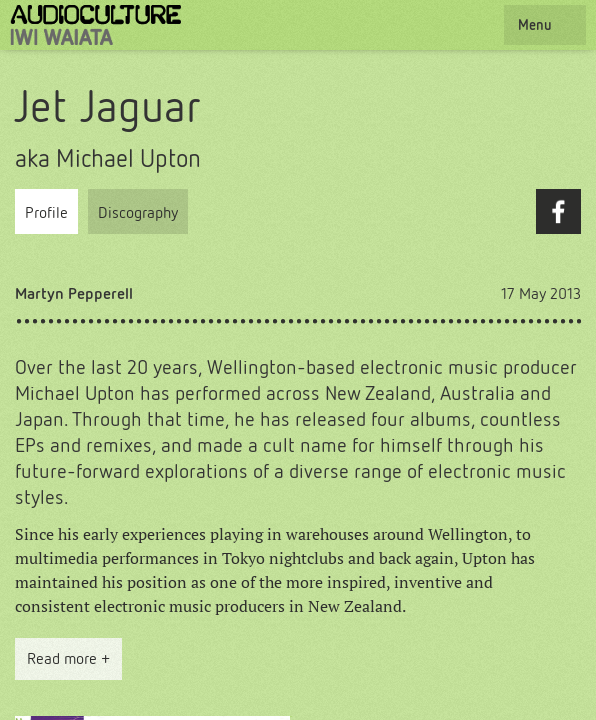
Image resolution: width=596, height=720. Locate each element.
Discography (138, 212)
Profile (46, 212)
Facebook (558, 211)
